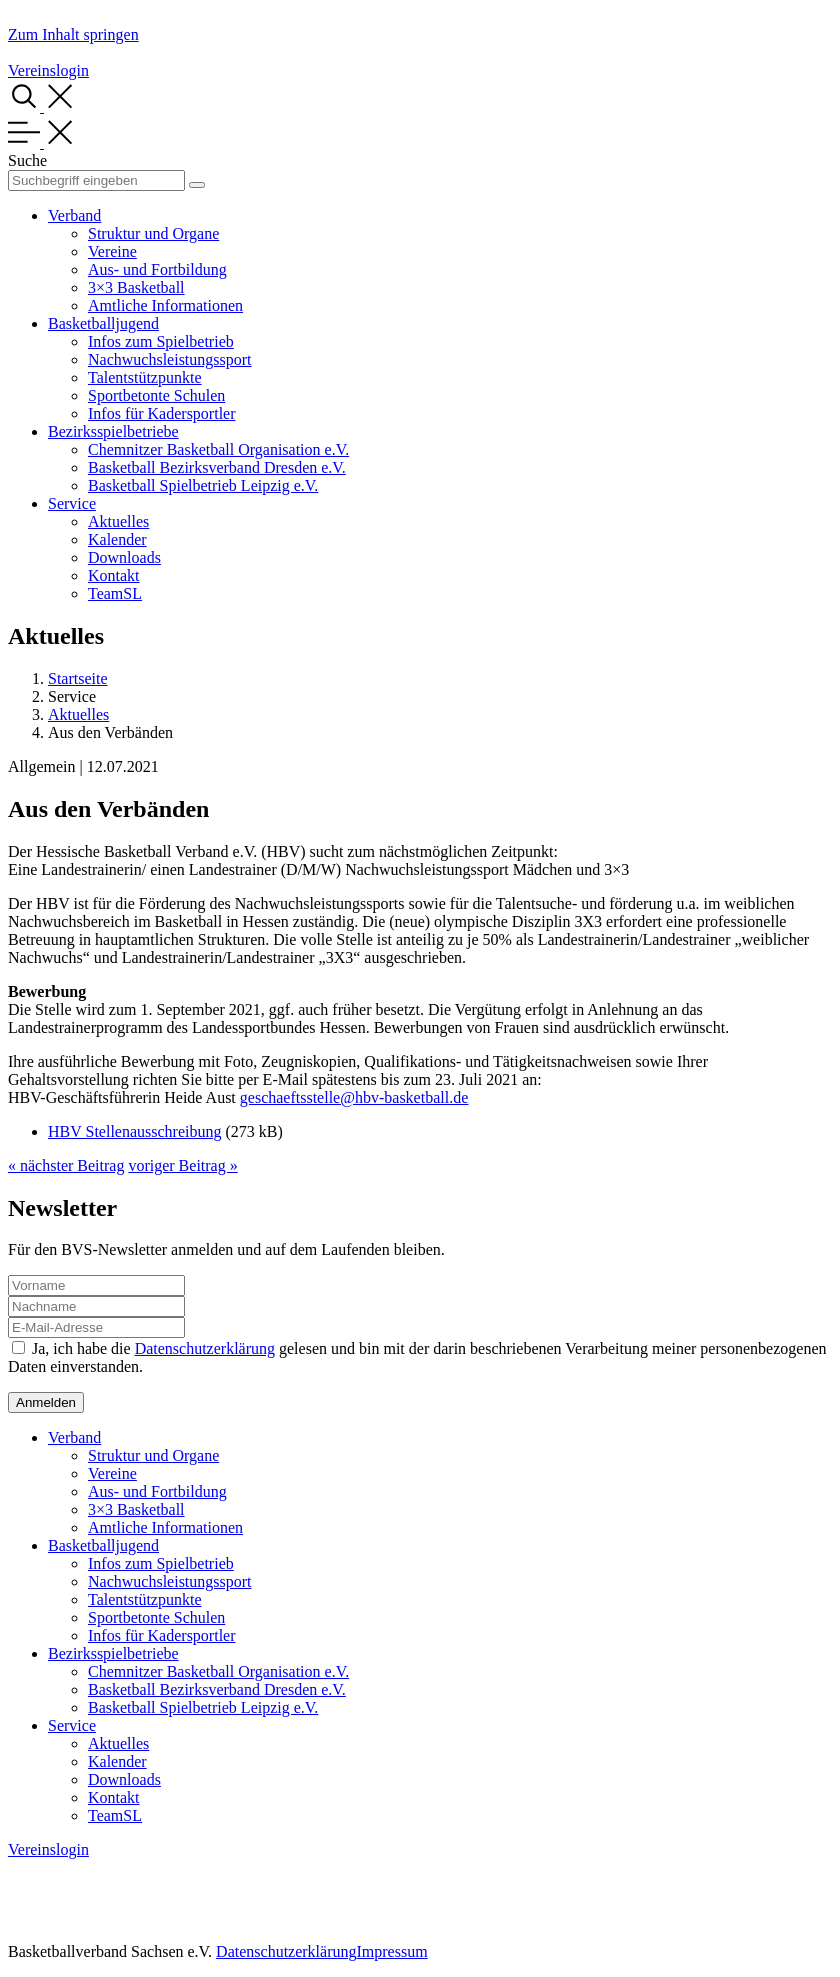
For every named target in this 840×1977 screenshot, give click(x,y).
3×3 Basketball (136, 287)
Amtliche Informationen (165, 305)
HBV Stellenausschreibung (134, 1131)
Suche (27, 160)
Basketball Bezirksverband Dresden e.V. (217, 467)
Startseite (78, 678)
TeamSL (115, 593)
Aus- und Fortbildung (157, 269)
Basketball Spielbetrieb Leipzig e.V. (203, 485)
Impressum (391, 1951)
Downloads (124, 557)
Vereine (112, 251)
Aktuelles (118, 521)
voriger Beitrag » (182, 1165)
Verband (74, 215)
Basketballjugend (103, 323)
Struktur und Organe (153, 233)
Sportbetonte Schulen (156, 395)
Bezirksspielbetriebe (113, 431)
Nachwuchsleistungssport (170, 359)
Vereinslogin (48, 70)
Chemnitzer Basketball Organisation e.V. (218, 449)
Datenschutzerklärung (205, 1348)
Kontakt (114, 575)
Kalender (117, 539)
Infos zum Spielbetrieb (161, 341)
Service (72, 503)
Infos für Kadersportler (162, 413)
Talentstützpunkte (145, 377)
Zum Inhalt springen (73, 34)
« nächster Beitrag (66, 1165)
